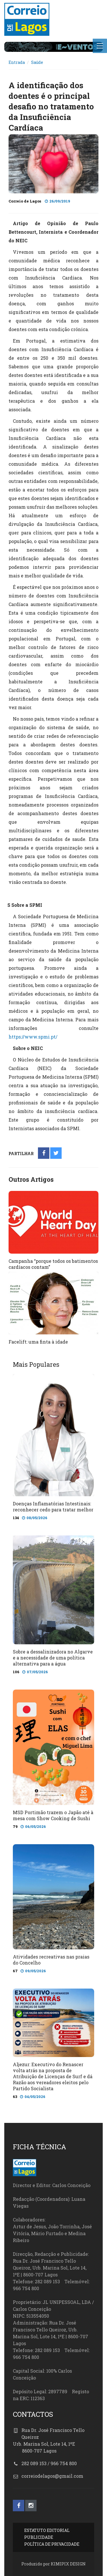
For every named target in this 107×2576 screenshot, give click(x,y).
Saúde (37, 62)
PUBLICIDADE (38, 2537)
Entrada (17, 62)
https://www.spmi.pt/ (33, 1037)
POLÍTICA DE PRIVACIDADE (51, 2544)
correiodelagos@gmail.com (52, 2476)
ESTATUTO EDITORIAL (47, 2530)
